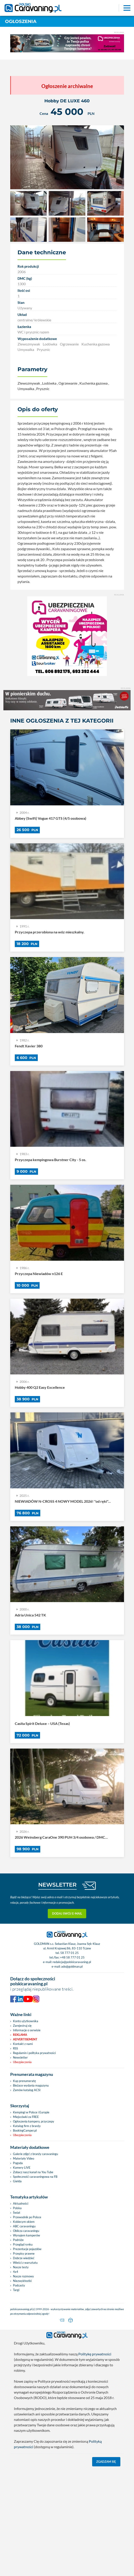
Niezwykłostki (22, 2388)
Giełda (17, 2288)
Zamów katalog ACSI (26, 2197)
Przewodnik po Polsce (27, 2324)
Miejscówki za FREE (26, 2224)
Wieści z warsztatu (25, 2370)
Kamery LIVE (21, 2274)
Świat (16, 2319)
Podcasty (19, 2392)
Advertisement (25, 2146)
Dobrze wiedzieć (23, 2365)
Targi (16, 2397)
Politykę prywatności (94, 2461)
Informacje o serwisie (26, 2137)
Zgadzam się (106, 2568)
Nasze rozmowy (23, 2383)
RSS (15, 2155)
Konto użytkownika (25, 2128)
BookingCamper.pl (25, 2237)
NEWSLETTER (57, 1991)
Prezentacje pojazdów (27, 2356)
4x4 (15, 2379)
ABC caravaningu (24, 2333)
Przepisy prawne (24, 2360)
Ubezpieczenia (22, 2169)
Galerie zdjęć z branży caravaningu (35, 2261)
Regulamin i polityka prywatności (34, 2160)
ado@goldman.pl (72, 2073)
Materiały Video (23, 2265)
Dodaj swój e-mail (67, 2020)
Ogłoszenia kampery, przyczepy (33, 2228)
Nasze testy (21, 2374)
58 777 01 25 (69, 2060)
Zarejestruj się (22, 2132)
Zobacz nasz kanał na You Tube (33, 2279)
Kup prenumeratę (24, 2188)
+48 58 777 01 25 (72, 2064)
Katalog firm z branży (27, 2233)
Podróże (18, 2347)
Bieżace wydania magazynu (31, 2192)
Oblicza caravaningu (26, 2338)
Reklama (20, 2141)
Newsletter (20, 2164)
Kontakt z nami (23, 2151)
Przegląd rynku (23, 2351)
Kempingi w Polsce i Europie (31, 2219)
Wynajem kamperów (26, 2342)
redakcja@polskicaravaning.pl (72, 2069)
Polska (17, 2315)
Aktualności (20, 2310)
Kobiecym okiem (24, 2329)
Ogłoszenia (20, 21)
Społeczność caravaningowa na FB (35, 2284)
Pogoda (18, 2270)
